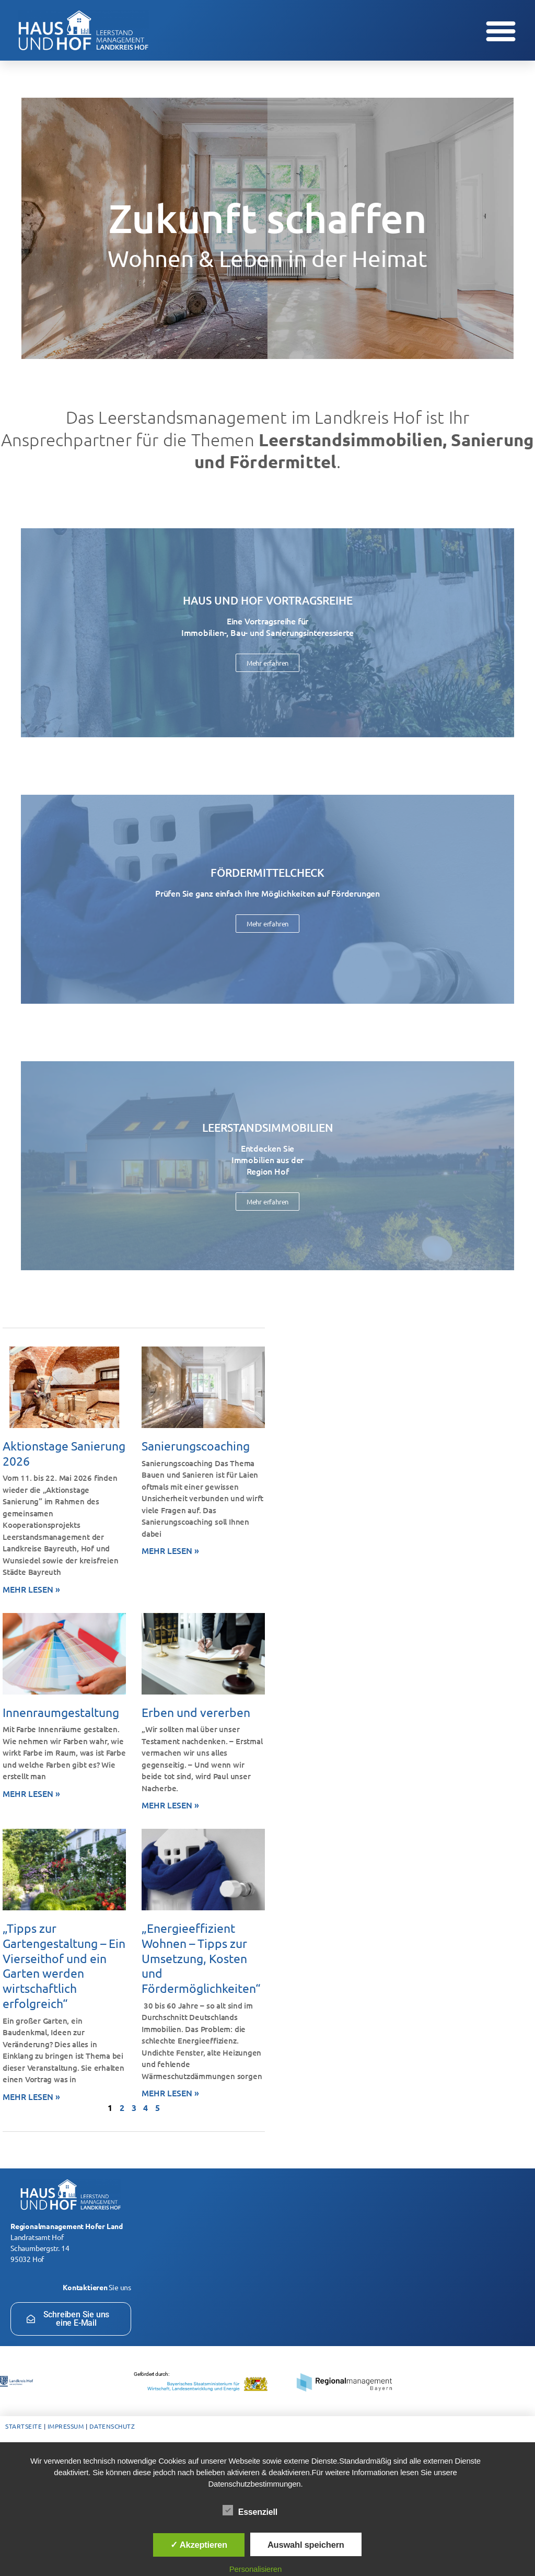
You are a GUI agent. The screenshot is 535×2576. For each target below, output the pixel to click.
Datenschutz (112, 2426)
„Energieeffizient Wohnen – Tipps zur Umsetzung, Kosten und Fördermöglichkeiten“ (201, 1957)
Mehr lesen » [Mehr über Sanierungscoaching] (170, 1550)
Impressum (66, 2426)
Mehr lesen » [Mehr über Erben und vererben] (170, 1805)
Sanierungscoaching (196, 1445)
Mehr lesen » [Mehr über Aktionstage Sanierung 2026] (31, 1589)
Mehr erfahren (267, 662)
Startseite (23, 2426)
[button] (501, 30)
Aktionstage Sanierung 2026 (64, 1453)
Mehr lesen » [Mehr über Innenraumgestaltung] (31, 1793)
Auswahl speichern (306, 2544)
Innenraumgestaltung (61, 1712)
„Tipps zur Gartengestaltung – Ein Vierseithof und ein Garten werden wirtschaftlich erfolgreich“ (64, 1965)
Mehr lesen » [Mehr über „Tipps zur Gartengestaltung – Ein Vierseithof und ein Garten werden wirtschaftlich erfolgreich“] (31, 2096)
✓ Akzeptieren (198, 2544)
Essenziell (256, 2510)
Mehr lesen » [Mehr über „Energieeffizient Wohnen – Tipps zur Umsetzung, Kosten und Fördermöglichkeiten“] (170, 2092)
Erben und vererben (196, 1712)
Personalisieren (255, 2569)
